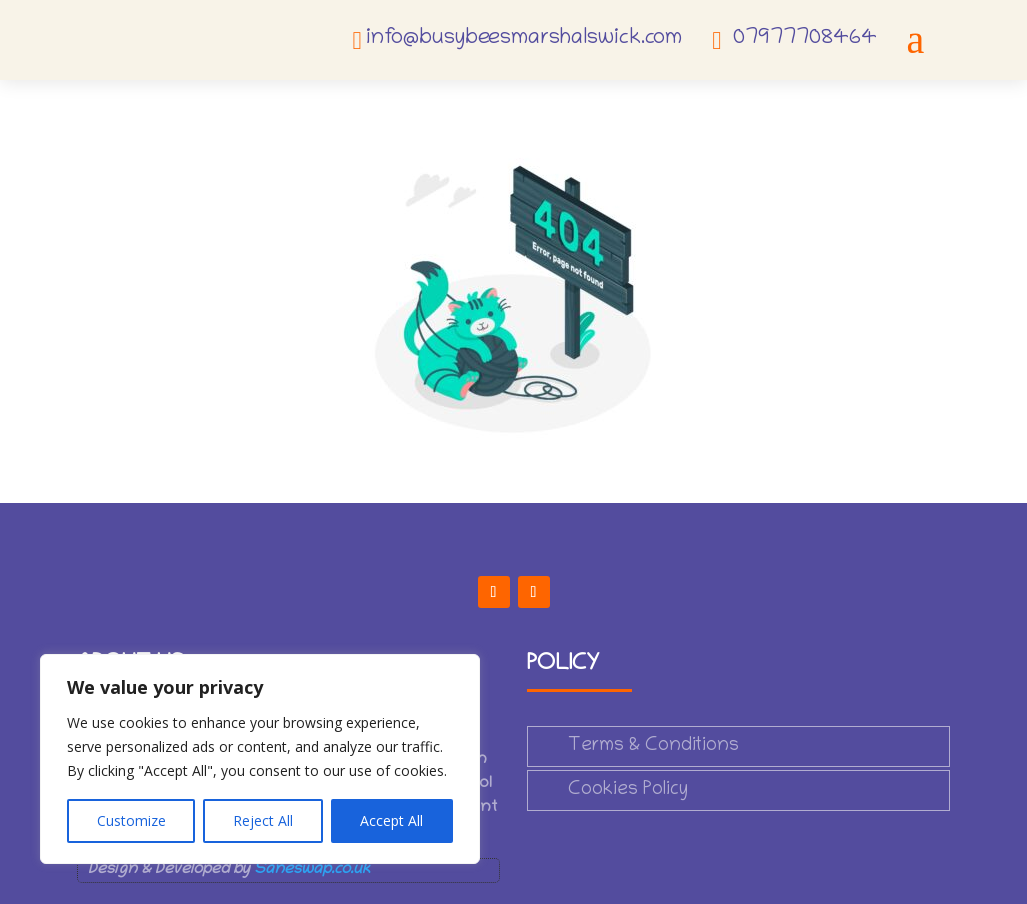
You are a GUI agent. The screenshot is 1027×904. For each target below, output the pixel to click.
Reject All (263, 820)
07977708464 (805, 39)
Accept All (391, 820)
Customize (131, 820)
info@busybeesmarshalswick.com (524, 39)
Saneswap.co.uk (312, 870)
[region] (260, 759)
